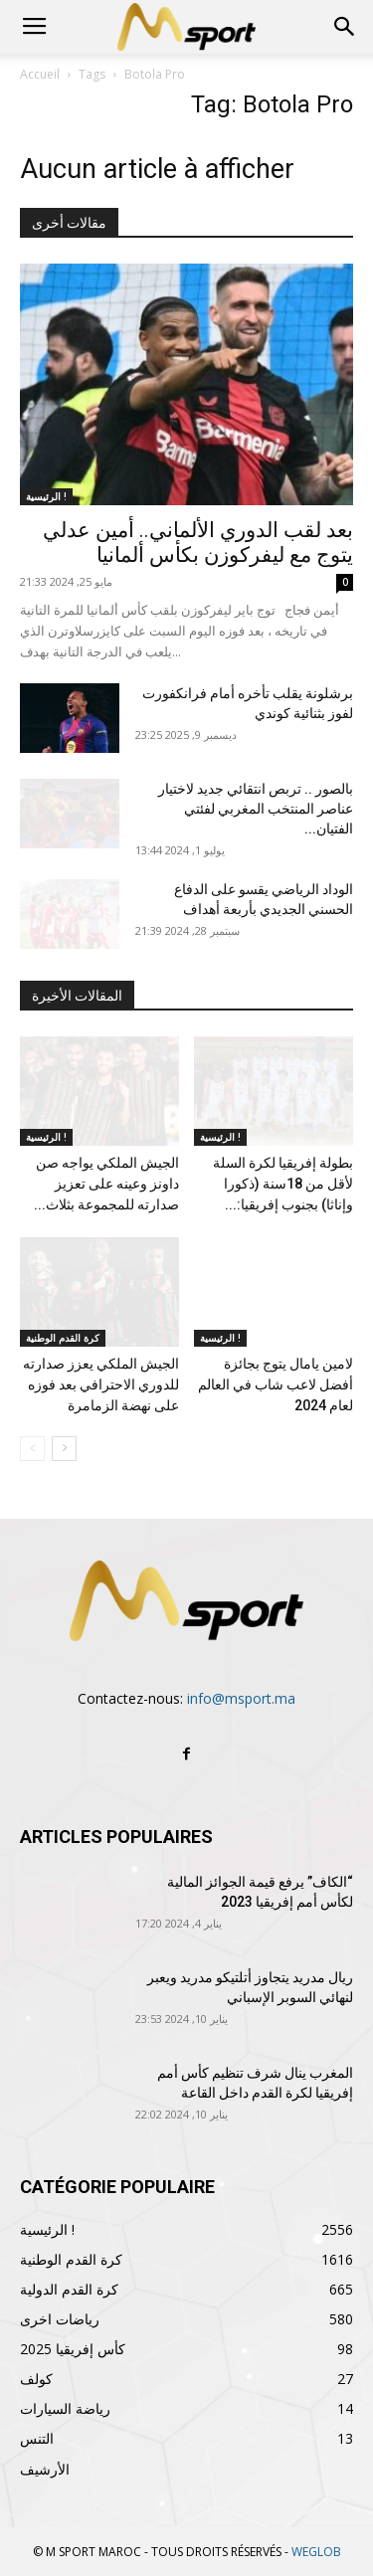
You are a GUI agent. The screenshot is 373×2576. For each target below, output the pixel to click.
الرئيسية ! (46, 496)
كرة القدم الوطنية (62, 1338)
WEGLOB (316, 2551)
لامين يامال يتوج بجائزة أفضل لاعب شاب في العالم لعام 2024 (275, 1384)
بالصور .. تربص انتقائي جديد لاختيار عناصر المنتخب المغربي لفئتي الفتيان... (255, 808)
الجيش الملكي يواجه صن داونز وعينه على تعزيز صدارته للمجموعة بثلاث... (106, 1183)
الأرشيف (45, 2469)
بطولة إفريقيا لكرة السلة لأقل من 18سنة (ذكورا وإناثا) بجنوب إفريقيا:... (283, 1183)
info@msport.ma (241, 1698)
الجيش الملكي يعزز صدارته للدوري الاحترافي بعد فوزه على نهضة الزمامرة (101, 1384)
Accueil (40, 74)
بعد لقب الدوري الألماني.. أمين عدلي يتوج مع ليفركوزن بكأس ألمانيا (198, 542)
